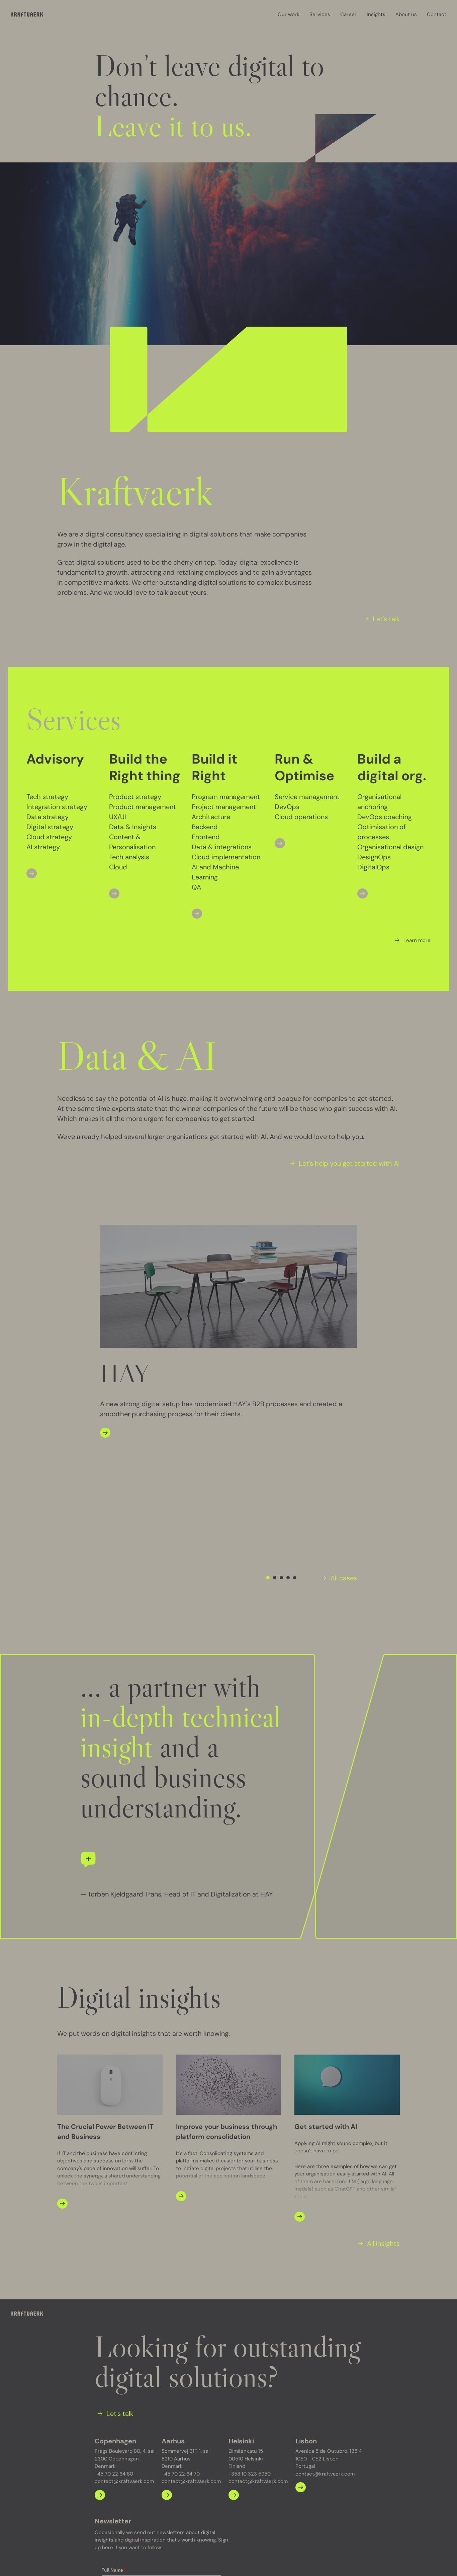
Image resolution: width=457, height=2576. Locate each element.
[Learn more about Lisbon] (300, 2344)
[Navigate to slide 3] (281, 1435)
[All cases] (338, 1435)
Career (348, 14)
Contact (436, 14)
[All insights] (377, 2100)
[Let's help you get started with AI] (343, 1163)
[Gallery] (228, 1332)
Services (319, 14)
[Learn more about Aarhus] (167, 2352)
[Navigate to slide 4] (288, 1435)
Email (108, 2457)
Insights (376, 14)
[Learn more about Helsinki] (234, 2352)
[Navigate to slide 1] (268, 1435)
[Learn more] (411, 940)
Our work (288, 14)
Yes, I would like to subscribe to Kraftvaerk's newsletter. (161, 2497)
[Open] (31, 873)
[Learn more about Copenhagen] (100, 2352)
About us (406, 14)
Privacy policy (86, 2561)
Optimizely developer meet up (147, 2561)
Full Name (113, 2428)
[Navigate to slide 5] (294, 1435)
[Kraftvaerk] (27, 14)
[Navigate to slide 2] (274, 1435)
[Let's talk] (380, 619)
